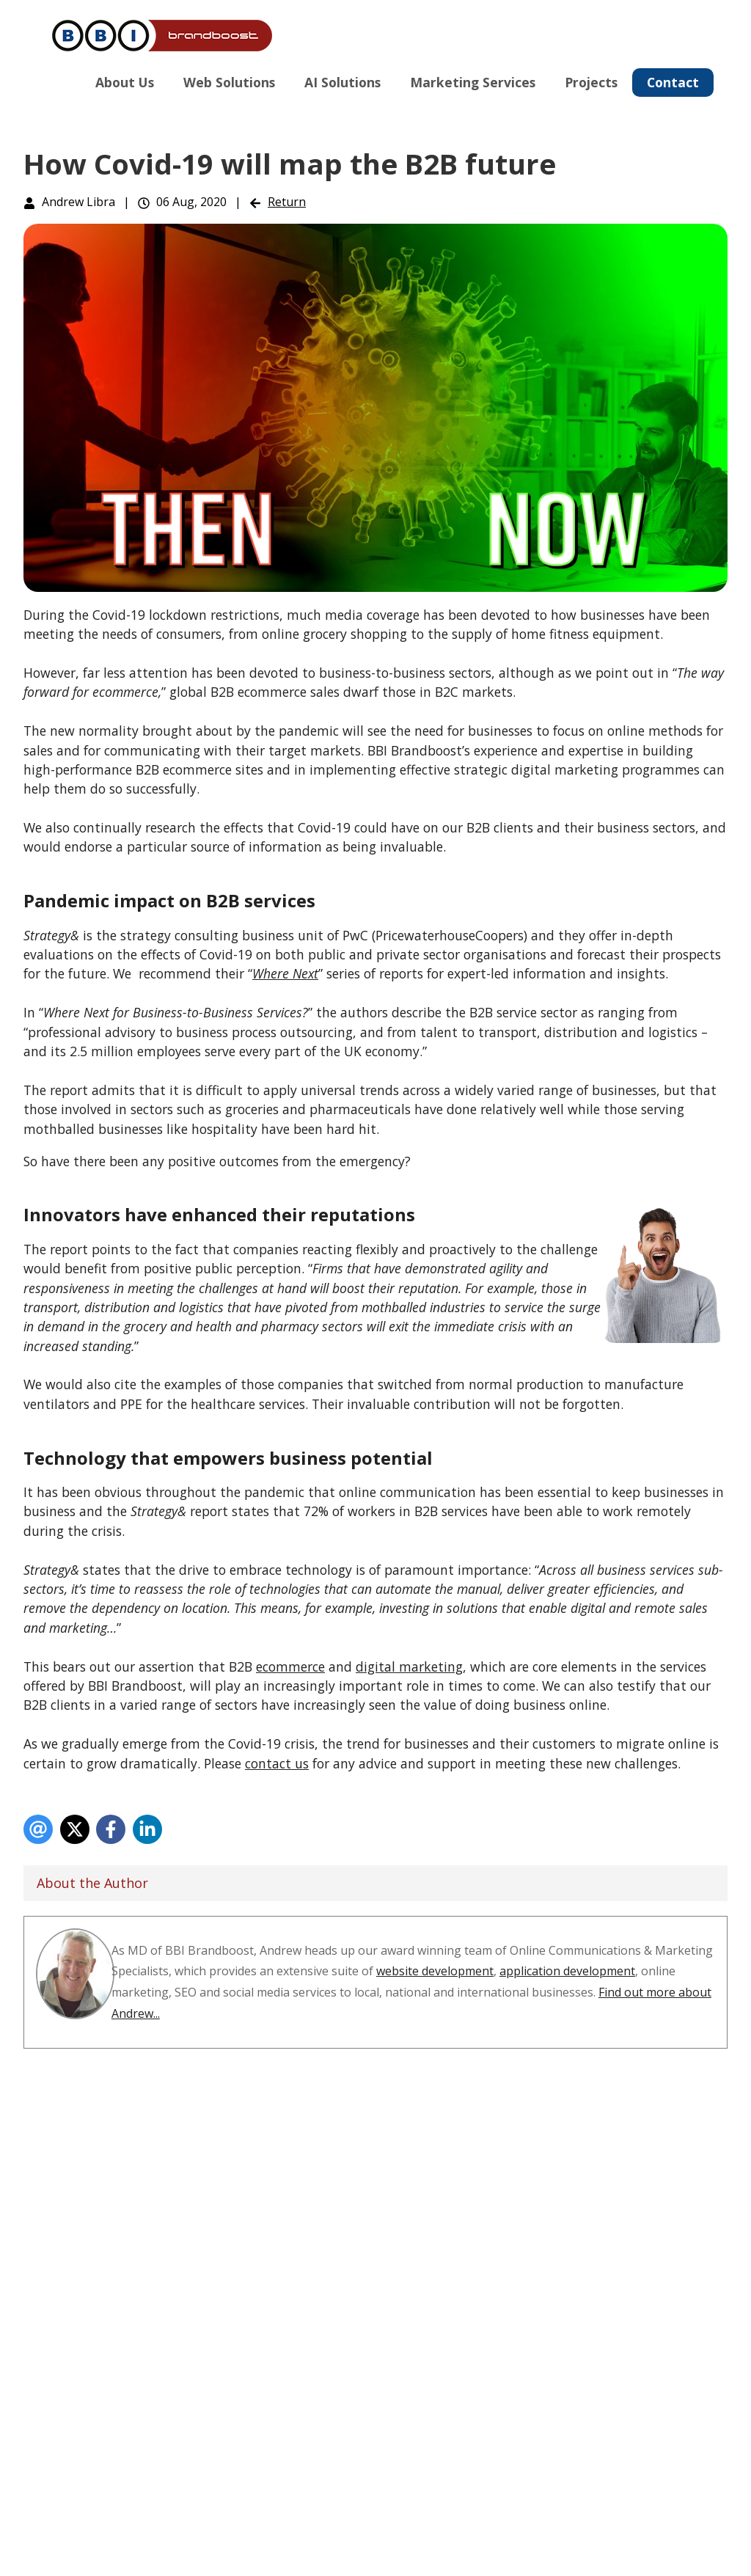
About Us (124, 82)
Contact (673, 82)
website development (435, 1971)
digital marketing (409, 1666)
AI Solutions (342, 82)
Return (287, 202)
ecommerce (290, 1666)
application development (567, 1971)
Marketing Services (472, 82)
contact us (277, 1763)
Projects (591, 82)
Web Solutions (229, 82)
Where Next (285, 973)
